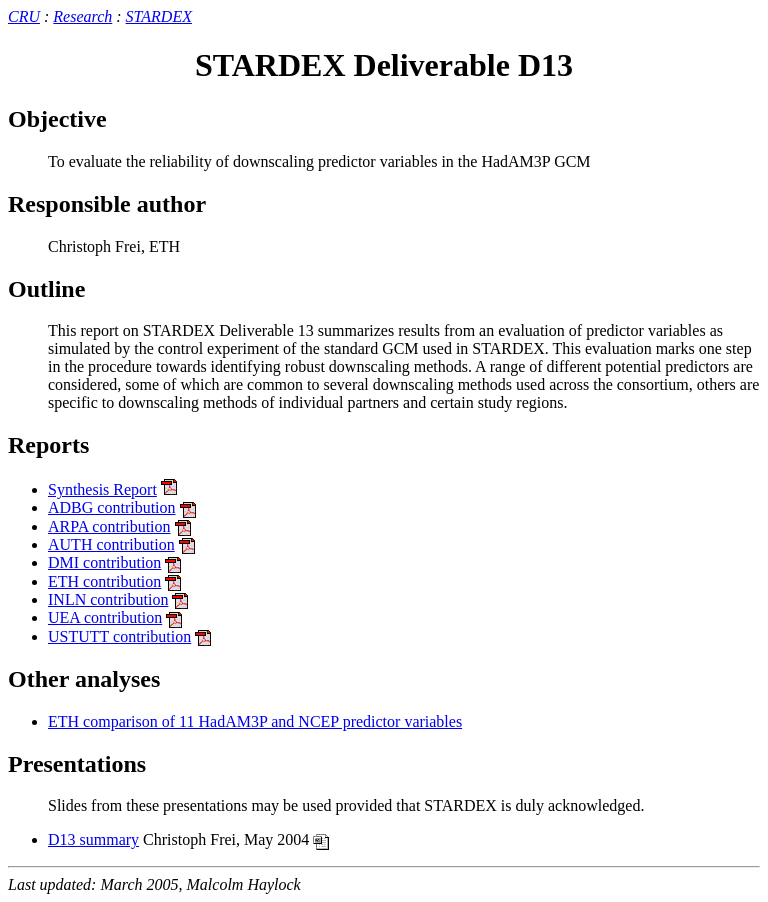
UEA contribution (105, 617)
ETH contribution (104, 581)
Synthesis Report (102, 489)
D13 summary (93, 839)
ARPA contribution (109, 526)
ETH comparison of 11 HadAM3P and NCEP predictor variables (255, 721)
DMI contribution (104, 562)
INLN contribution (108, 599)
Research (82, 16)
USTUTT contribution (119, 636)
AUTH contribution (111, 544)
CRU (24, 16)
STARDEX (159, 16)
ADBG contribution (112, 507)
